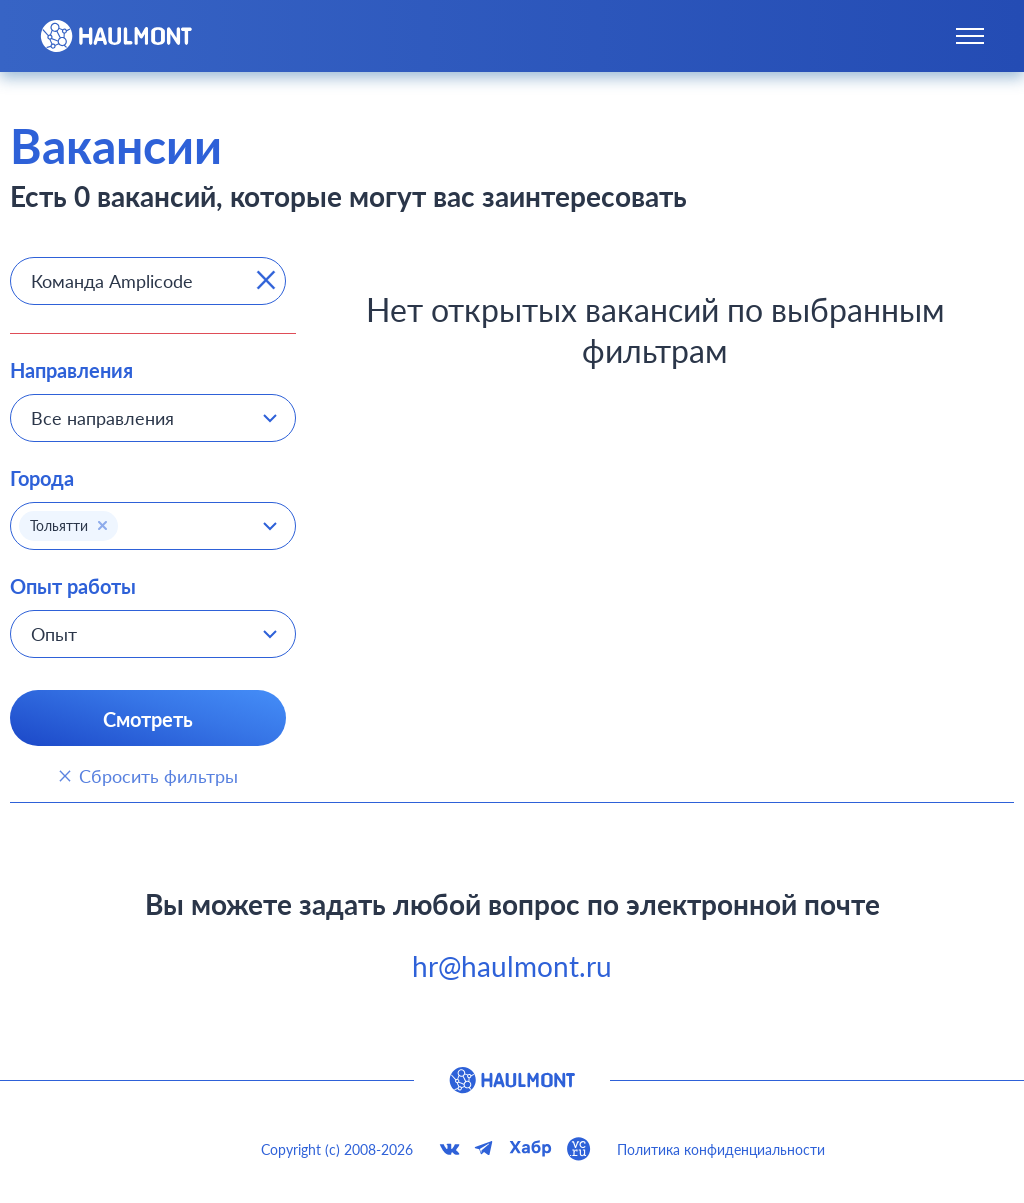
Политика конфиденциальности (721, 1149)
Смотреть (148, 719)
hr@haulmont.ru (512, 966)
